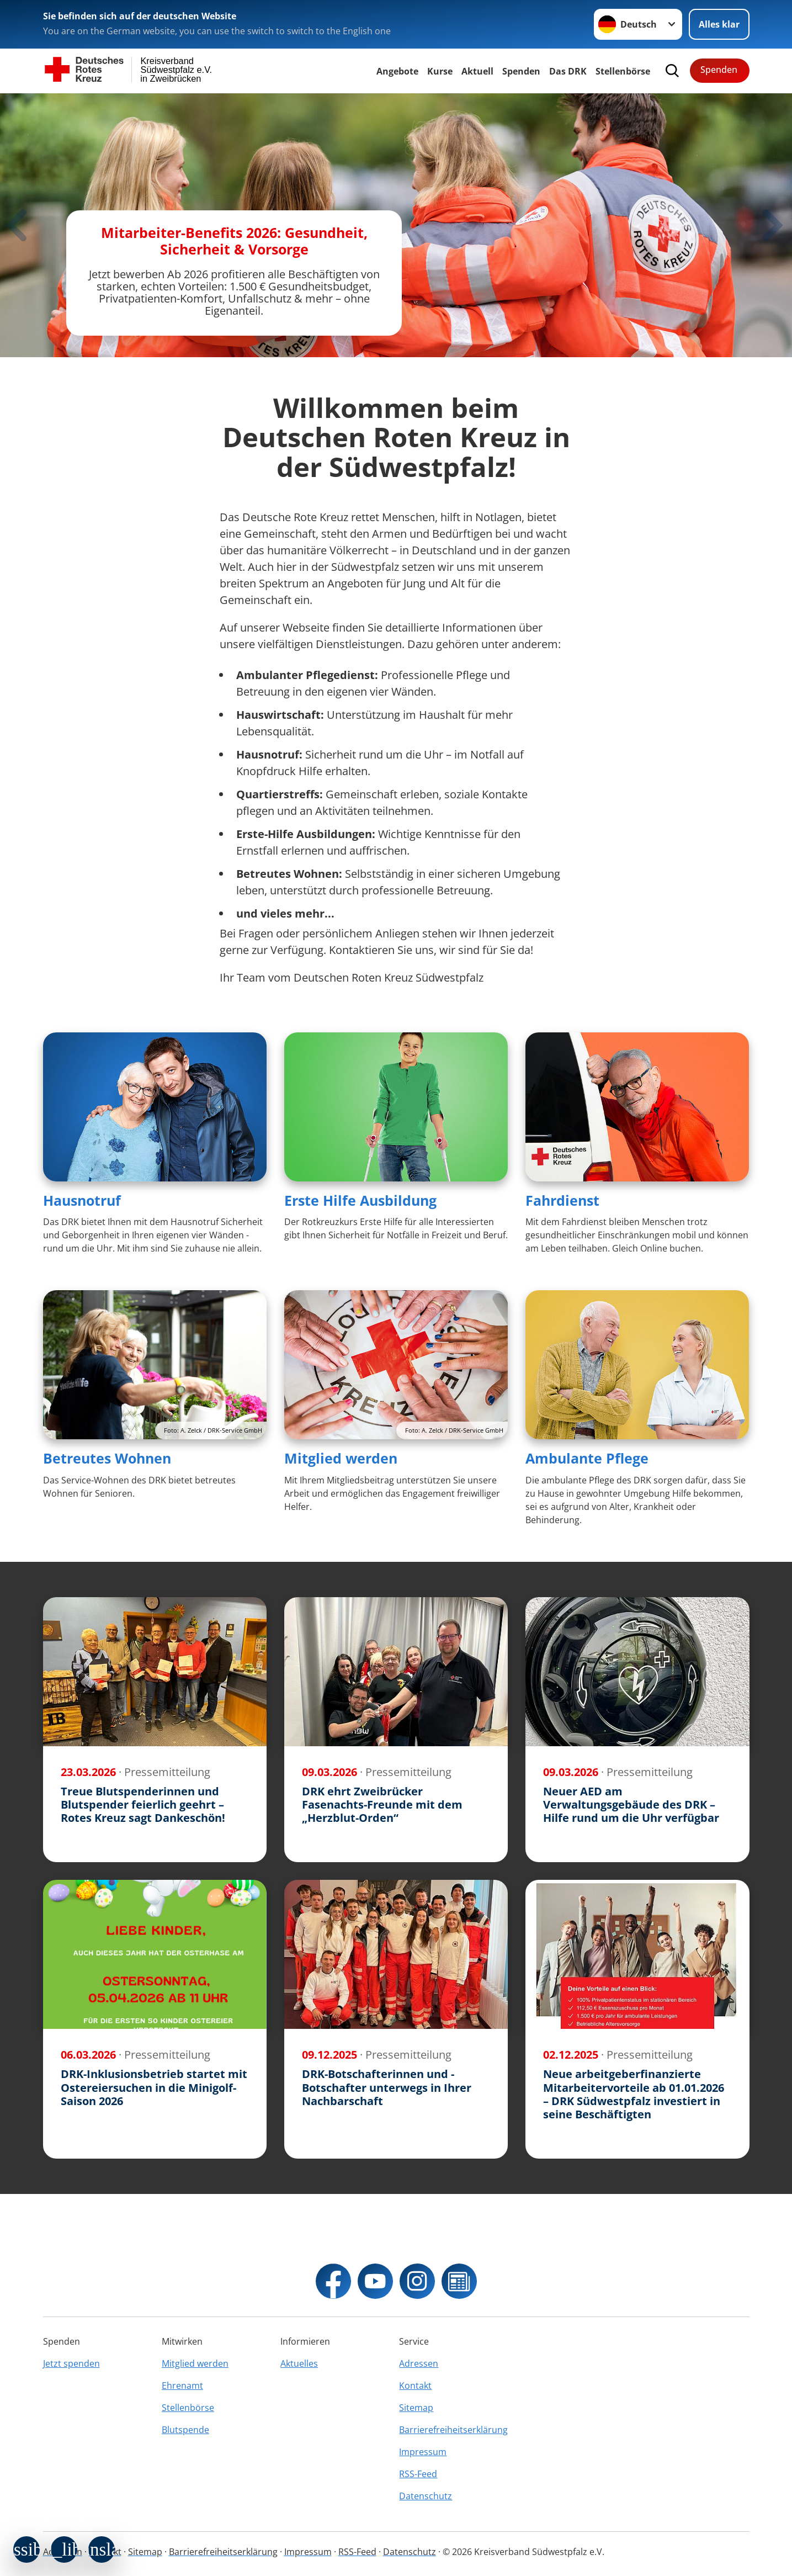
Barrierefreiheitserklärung (453, 2430)
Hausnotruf (82, 1200)
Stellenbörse (188, 2408)
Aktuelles (299, 2363)
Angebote (397, 71)
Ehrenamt (182, 2385)
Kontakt (415, 2385)
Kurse (440, 71)
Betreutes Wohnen (107, 1458)
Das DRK (568, 71)
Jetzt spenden (71, 2363)
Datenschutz (425, 2496)
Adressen (418, 2363)
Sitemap (416, 2408)
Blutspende (185, 2430)
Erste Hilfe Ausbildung (360, 1200)
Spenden (521, 71)
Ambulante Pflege (587, 1458)
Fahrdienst (562, 1200)
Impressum (423, 2452)
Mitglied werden (340, 1458)
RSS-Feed (418, 2474)
